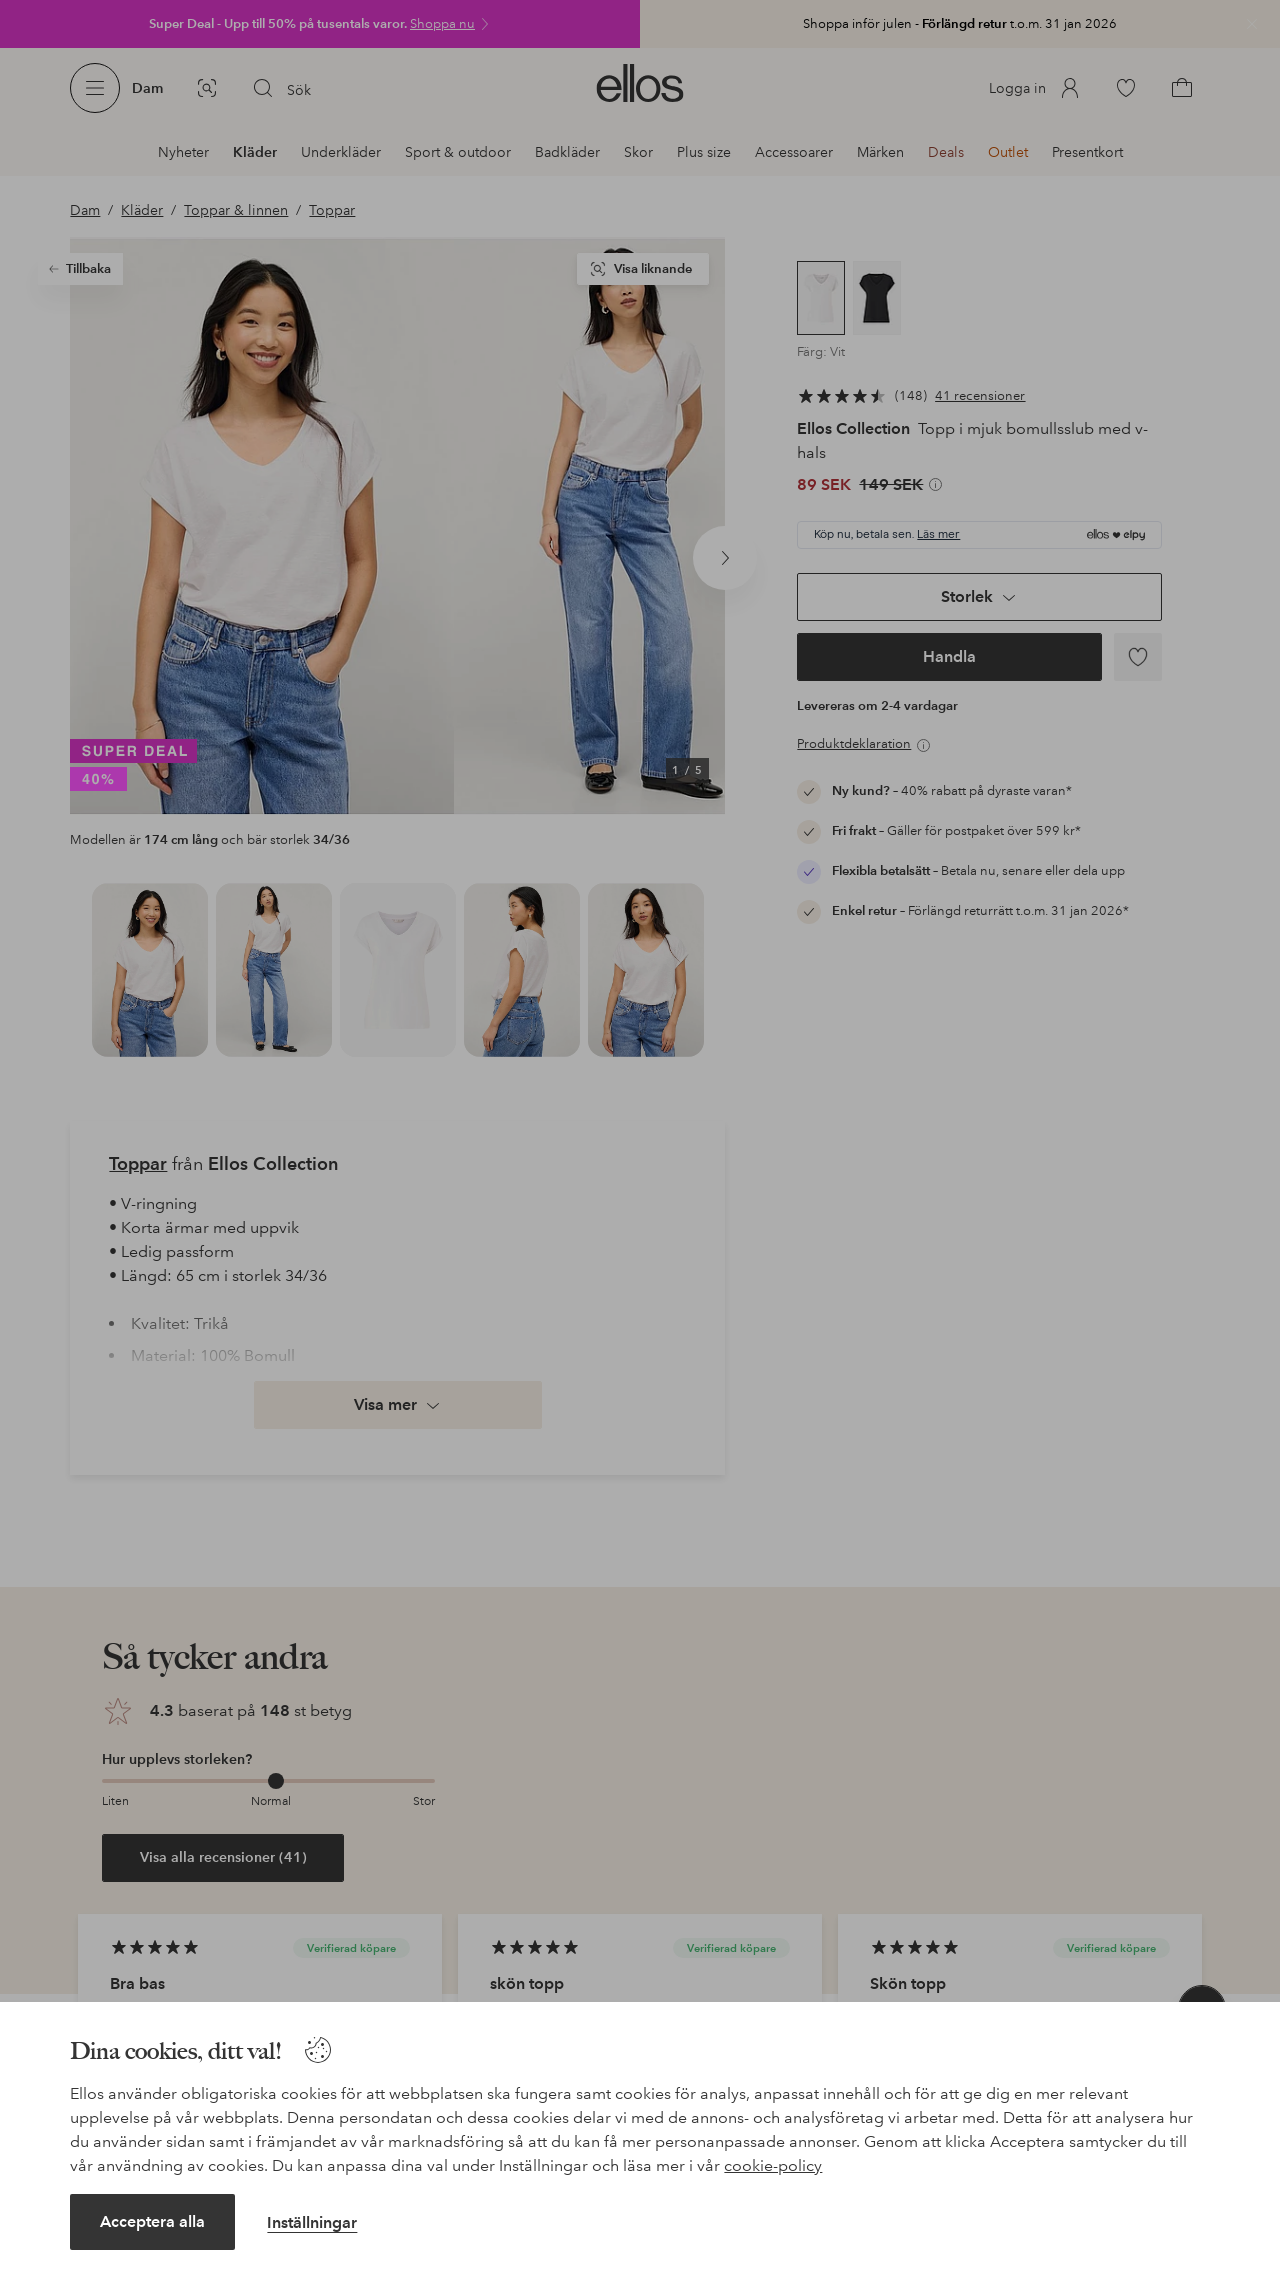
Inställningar (312, 2222)
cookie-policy (773, 2165)
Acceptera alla (152, 2221)
